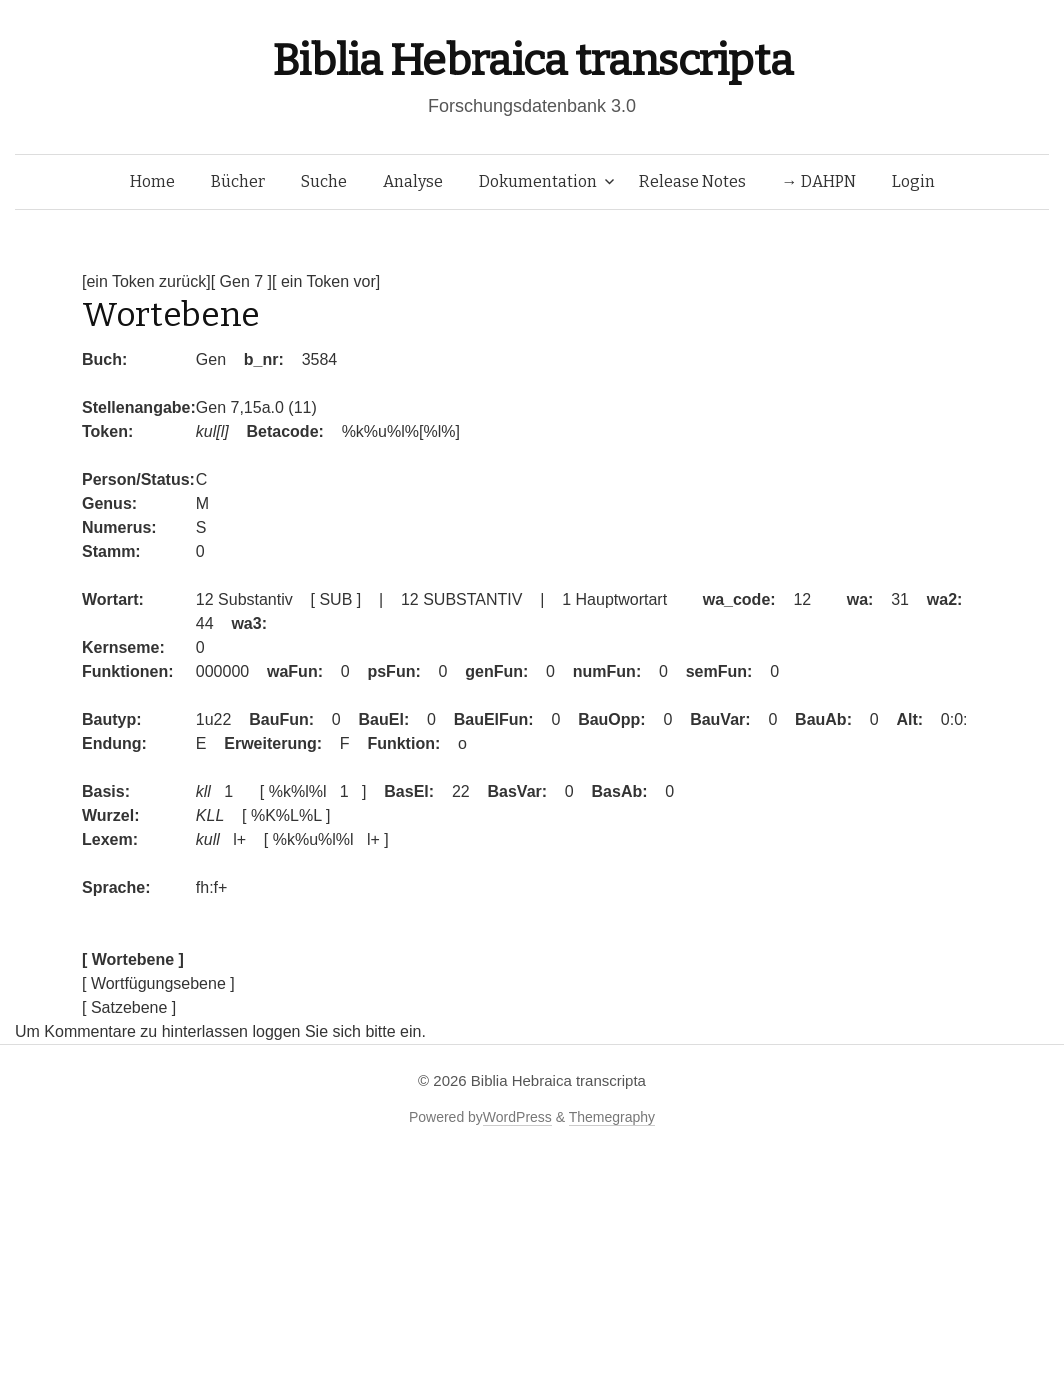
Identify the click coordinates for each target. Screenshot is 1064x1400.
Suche (324, 181)
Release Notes (692, 181)
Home (152, 181)
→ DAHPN (819, 181)
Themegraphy (612, 1117)
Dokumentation (538, 181)
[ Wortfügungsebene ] (158, 983)
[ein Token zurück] (146, 281)
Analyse (413, 181)
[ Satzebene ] (129, 1007)
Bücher (238, 181)
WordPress (517, 1117)
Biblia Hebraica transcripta (532, 60)
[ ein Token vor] (326, 281)
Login (913, 181)
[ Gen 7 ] (241, 281)
